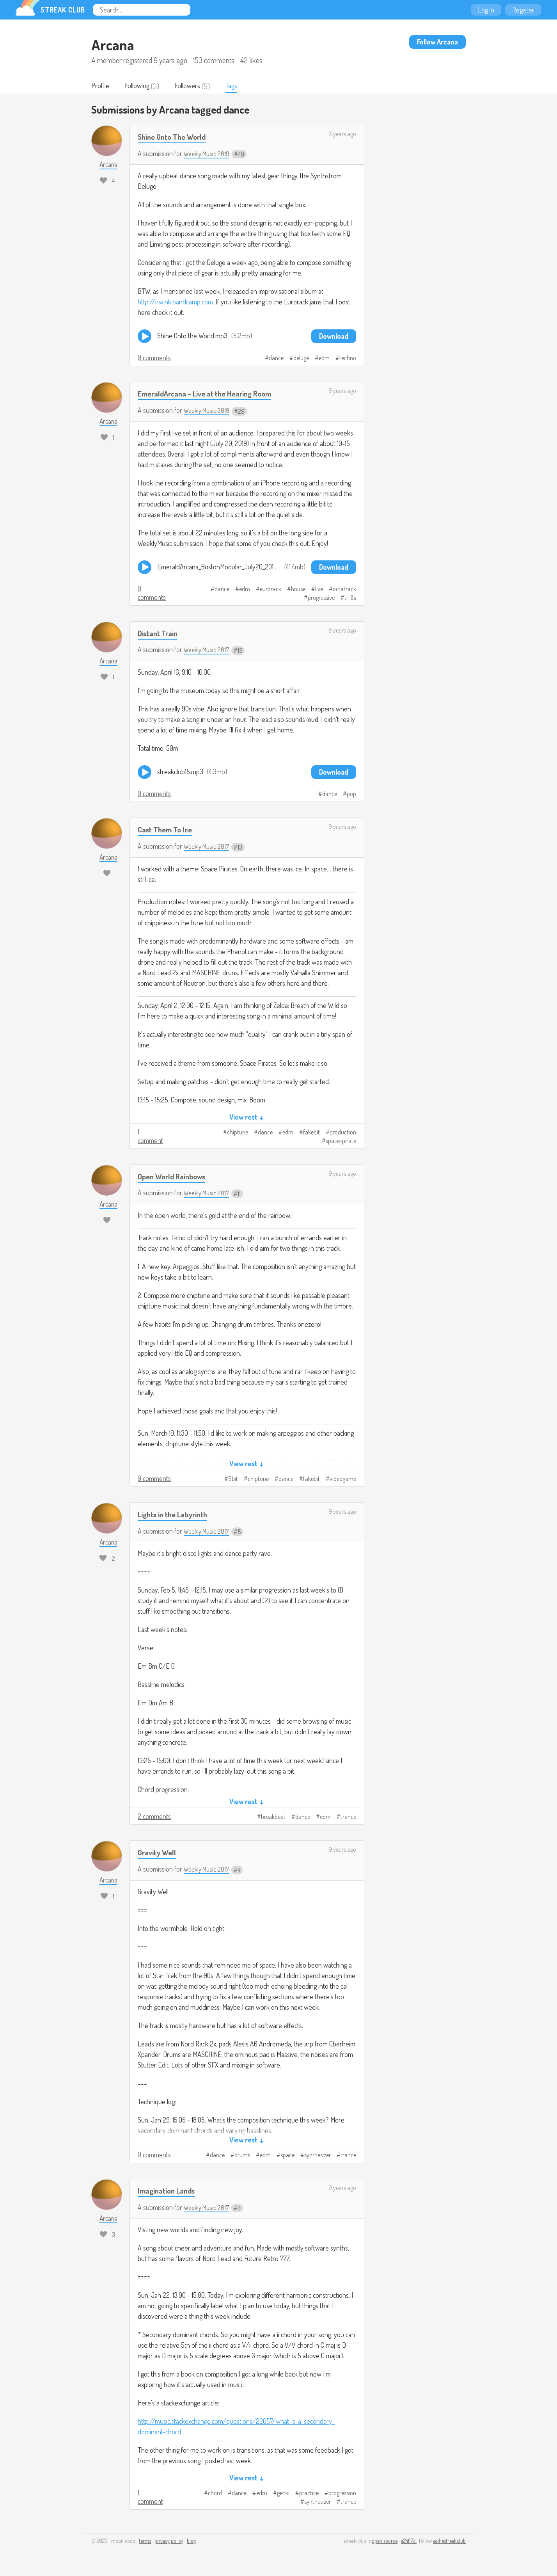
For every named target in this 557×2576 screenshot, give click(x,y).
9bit (233, 1479)
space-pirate (341, 1141)
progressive (321, 598)
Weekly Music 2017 (208, 650)
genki (283, 2494)
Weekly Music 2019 (208, 154)
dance (276, 359)
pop (351, 794)
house (298, 590)
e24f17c (409, 2541)
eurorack (270, 590)
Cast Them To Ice (167, 830)
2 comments (154, 1817)
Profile (100, 86)
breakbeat (273, 1817)
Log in (486, 9)
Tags (239, 86)
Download (333, 336)
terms (145, 2541)
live (319, 590)
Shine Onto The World (175, 137)
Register (523, 9)
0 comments (154, 358)
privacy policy (168, 2541)
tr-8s (350, 598)
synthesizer (317, 2156)
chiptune (237, 1133)
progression (342, 2494)
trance (348, 1817)
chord (215, 2494)
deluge (301, 359)
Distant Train (160, 633)
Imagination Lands (169, 2191)
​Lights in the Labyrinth (176, 1514)
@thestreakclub (449, 2541)
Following (140, 86)
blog (191, 2541)
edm (324, 359)
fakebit (311, 1133)
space (287, 2156)
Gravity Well (159, 1852)
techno (347, 359)
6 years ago (342, 135)
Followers (193, 86)
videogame (343, 1479)
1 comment (150, 1136)
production (343, 1133)
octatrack (344, 590)
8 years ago (342, 631)
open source (384, 2541)
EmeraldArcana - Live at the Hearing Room (211, 394)
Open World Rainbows (175, 1177)
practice (309, 2494)
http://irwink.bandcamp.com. (176, 302)
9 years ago (342, 827)
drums (242, 2156)
